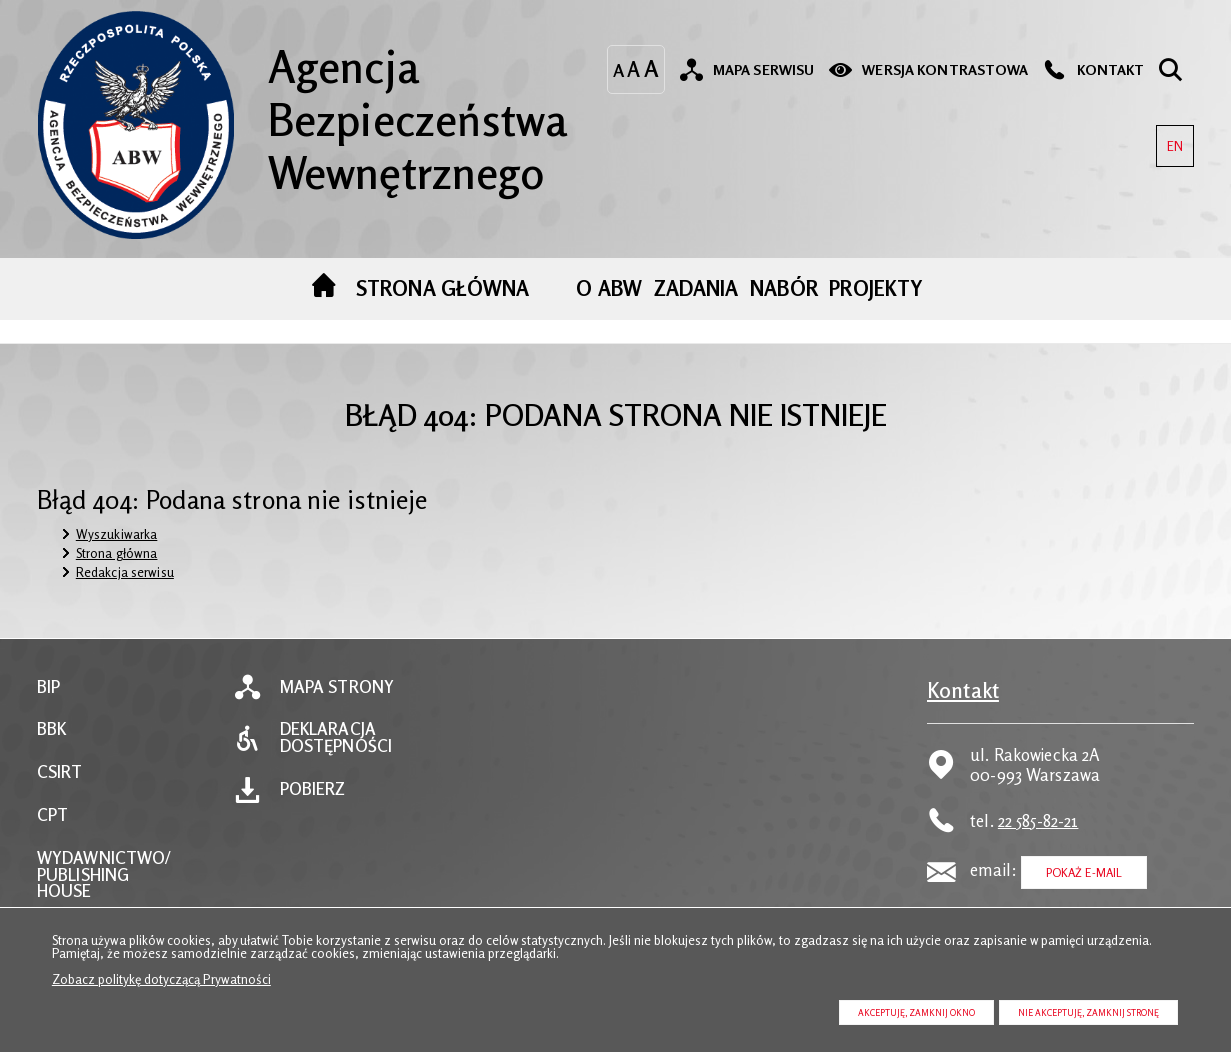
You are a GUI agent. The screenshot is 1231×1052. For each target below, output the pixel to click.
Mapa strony (337, 687)
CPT (52, 815)
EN (1169, 139)
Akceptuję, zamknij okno (916, 1012)
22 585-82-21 (1038, 821)
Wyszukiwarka (117, 534)
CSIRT (60, 772)
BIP (48, 687)
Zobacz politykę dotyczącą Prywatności (161, 979)
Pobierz (313, 789)
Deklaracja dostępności (336, 738)
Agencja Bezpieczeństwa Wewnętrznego (302, 104)
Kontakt (963, 690)
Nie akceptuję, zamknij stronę (1088, 1012)
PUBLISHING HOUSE (83, 884)
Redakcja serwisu (125, 572)
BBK (51, 729)
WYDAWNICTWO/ (104, 858)
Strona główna (117, 553)
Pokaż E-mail (1084, 872)
